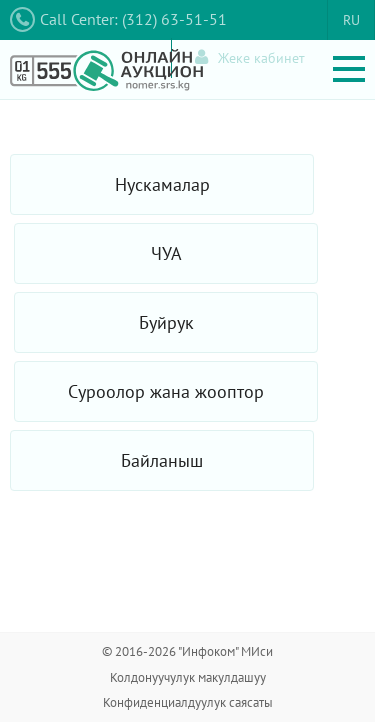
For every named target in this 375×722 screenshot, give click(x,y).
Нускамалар (162, 184)
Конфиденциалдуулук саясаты (188, 702)
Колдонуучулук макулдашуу (188, 677)
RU (351, 20)
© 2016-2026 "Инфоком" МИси (187, 651)
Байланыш (162, 460)
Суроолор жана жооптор (166, 391)
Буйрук (166, 322)
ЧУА (166, 253)
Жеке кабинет (250, 57)
